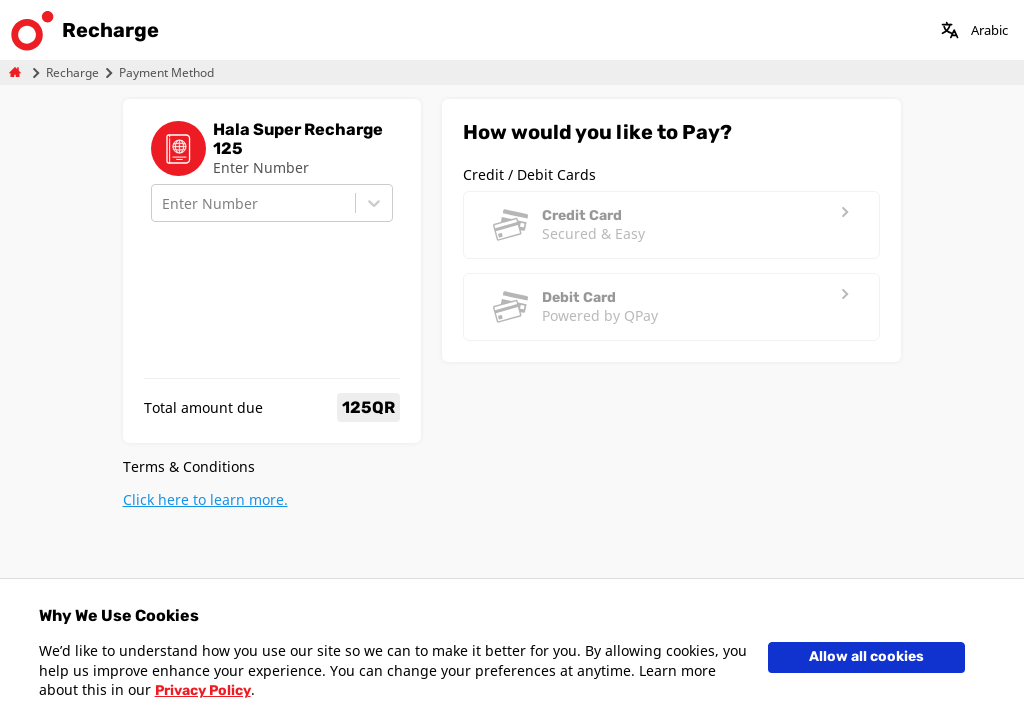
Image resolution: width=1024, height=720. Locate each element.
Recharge (72, 72)
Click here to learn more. (205, 499)
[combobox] (164, 203)
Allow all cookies (866, 656)
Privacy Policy (203, 690)
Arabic (989, 30)
